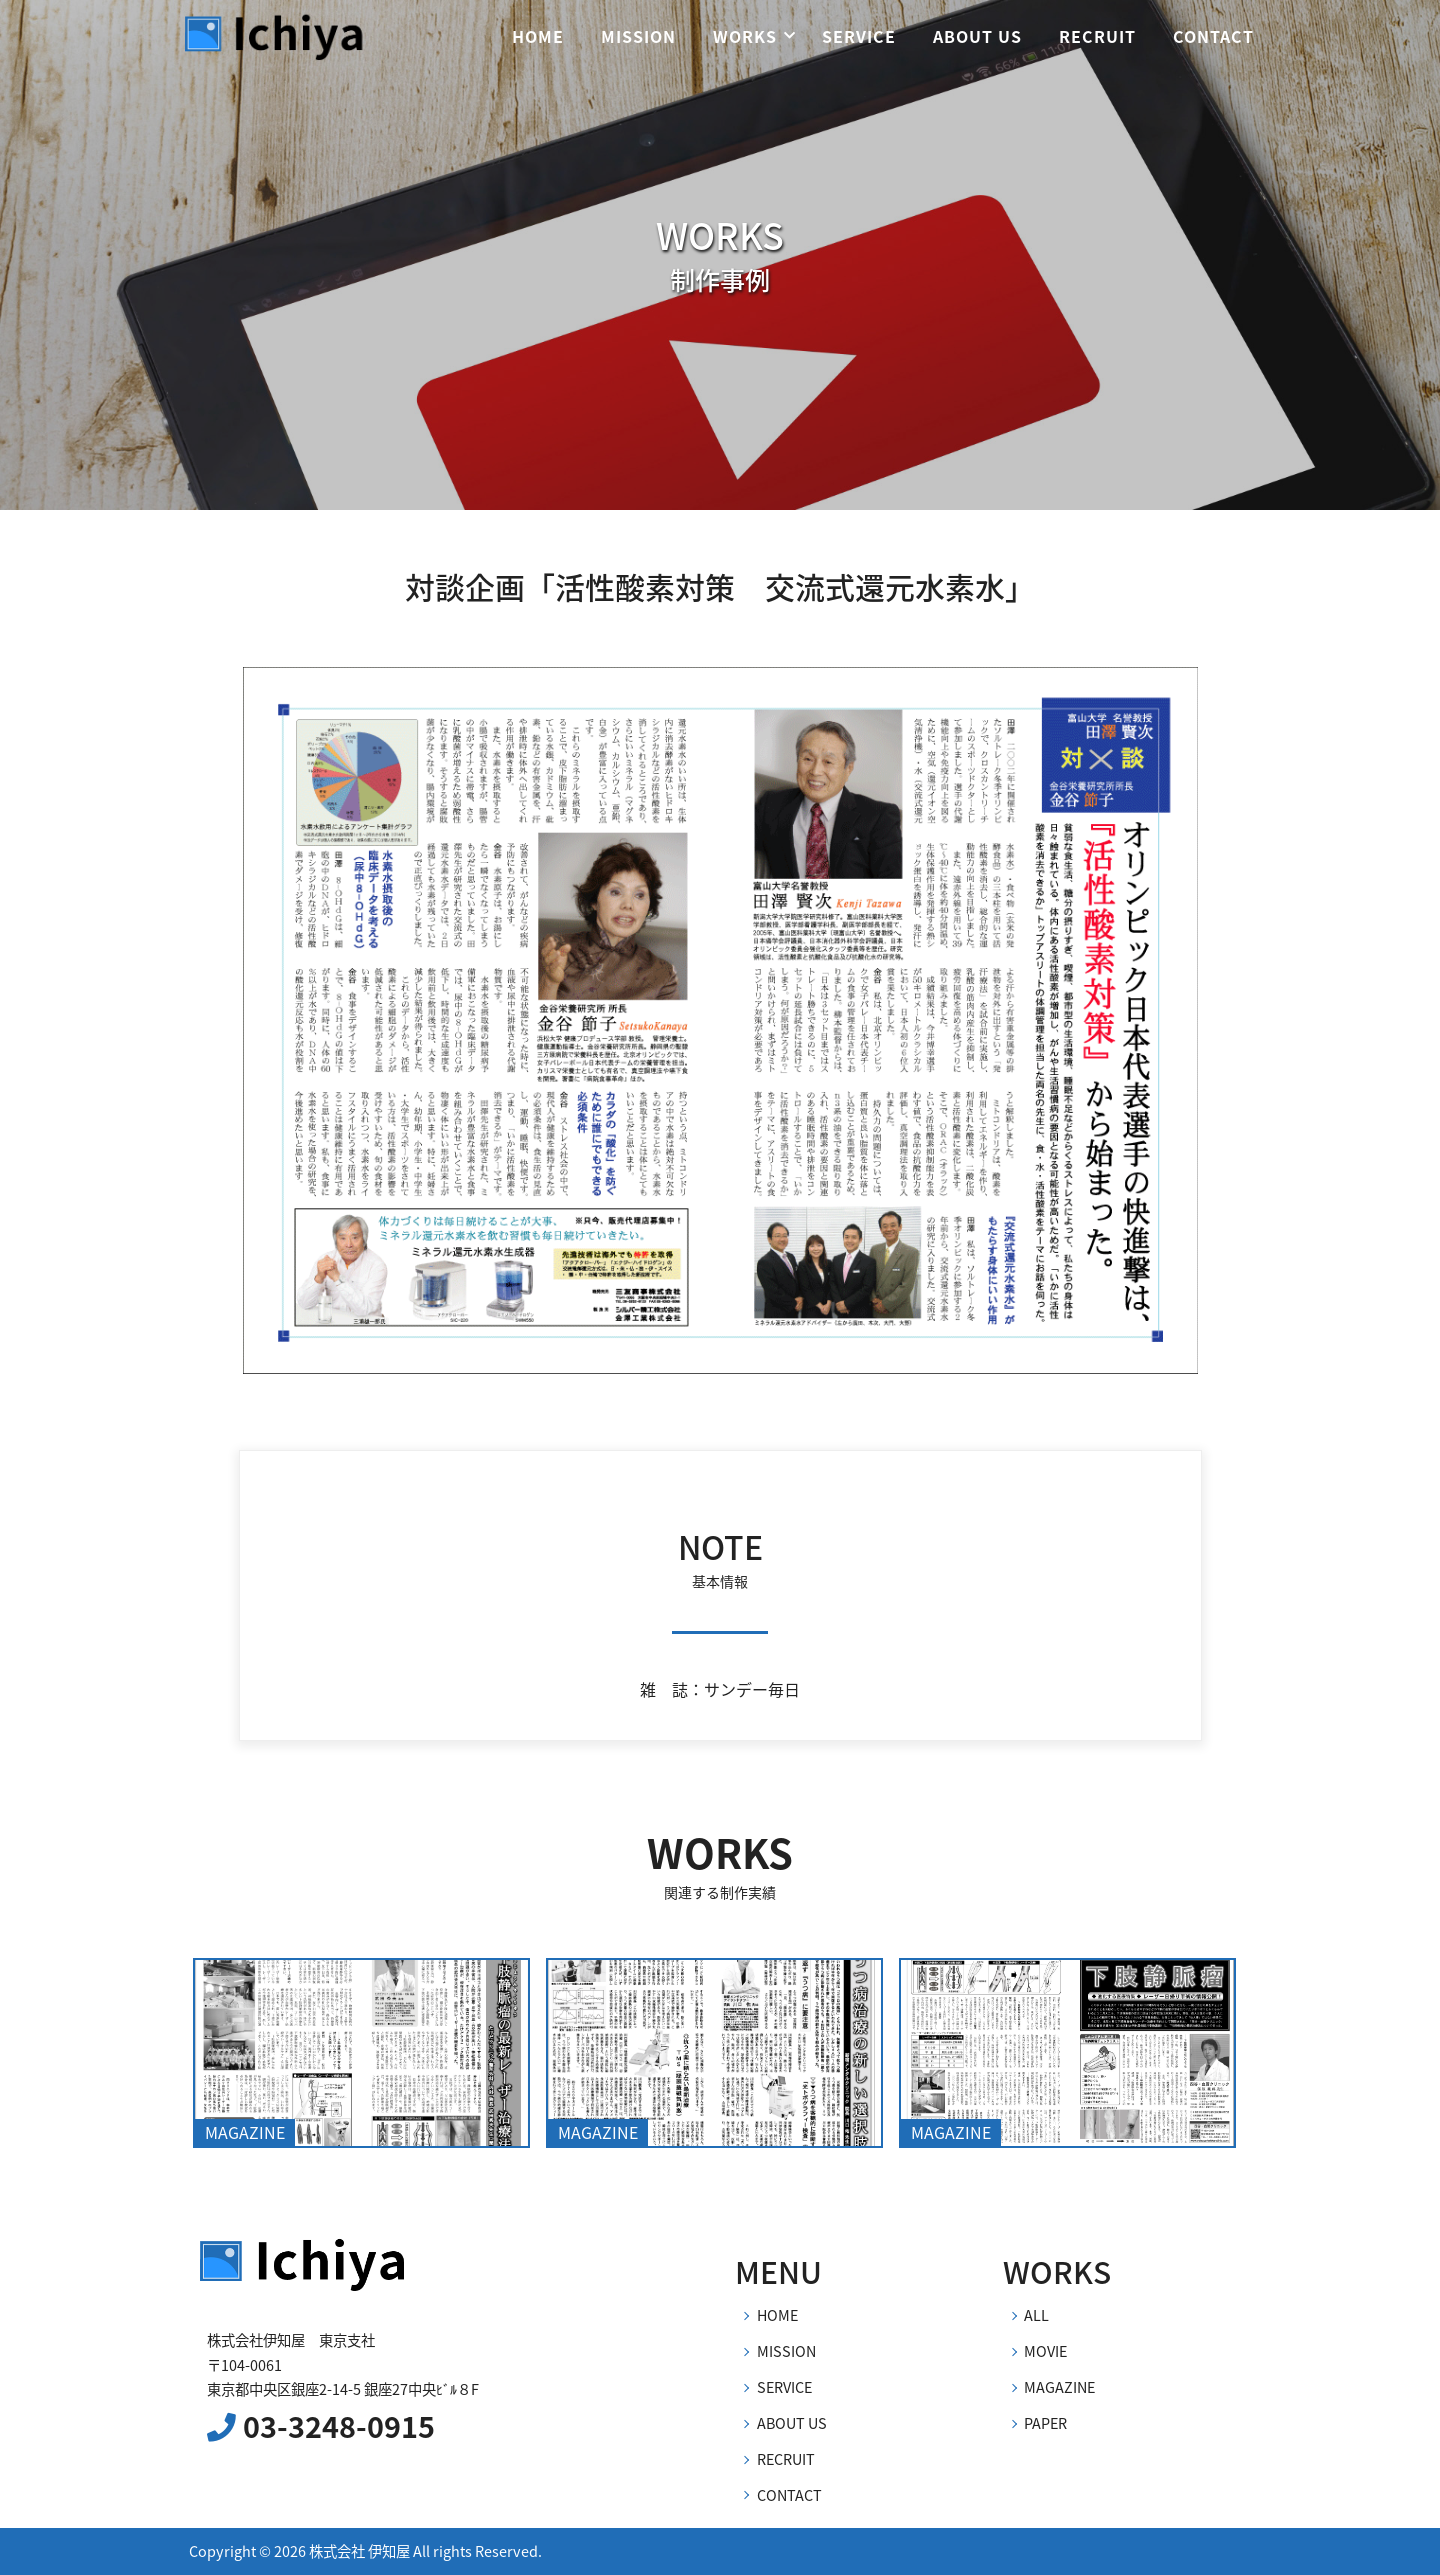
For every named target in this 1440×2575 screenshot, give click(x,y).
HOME (538, 36)
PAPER (1045, 2423)
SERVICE (859, 36)
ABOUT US (977, 36)
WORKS (745, 36)
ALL (1036, 2315)
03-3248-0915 (321, 2426)
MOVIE (1045, 2351)
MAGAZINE (1059, 2387)
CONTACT (1213, 36)
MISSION (638, 36)
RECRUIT (1097, 36)
